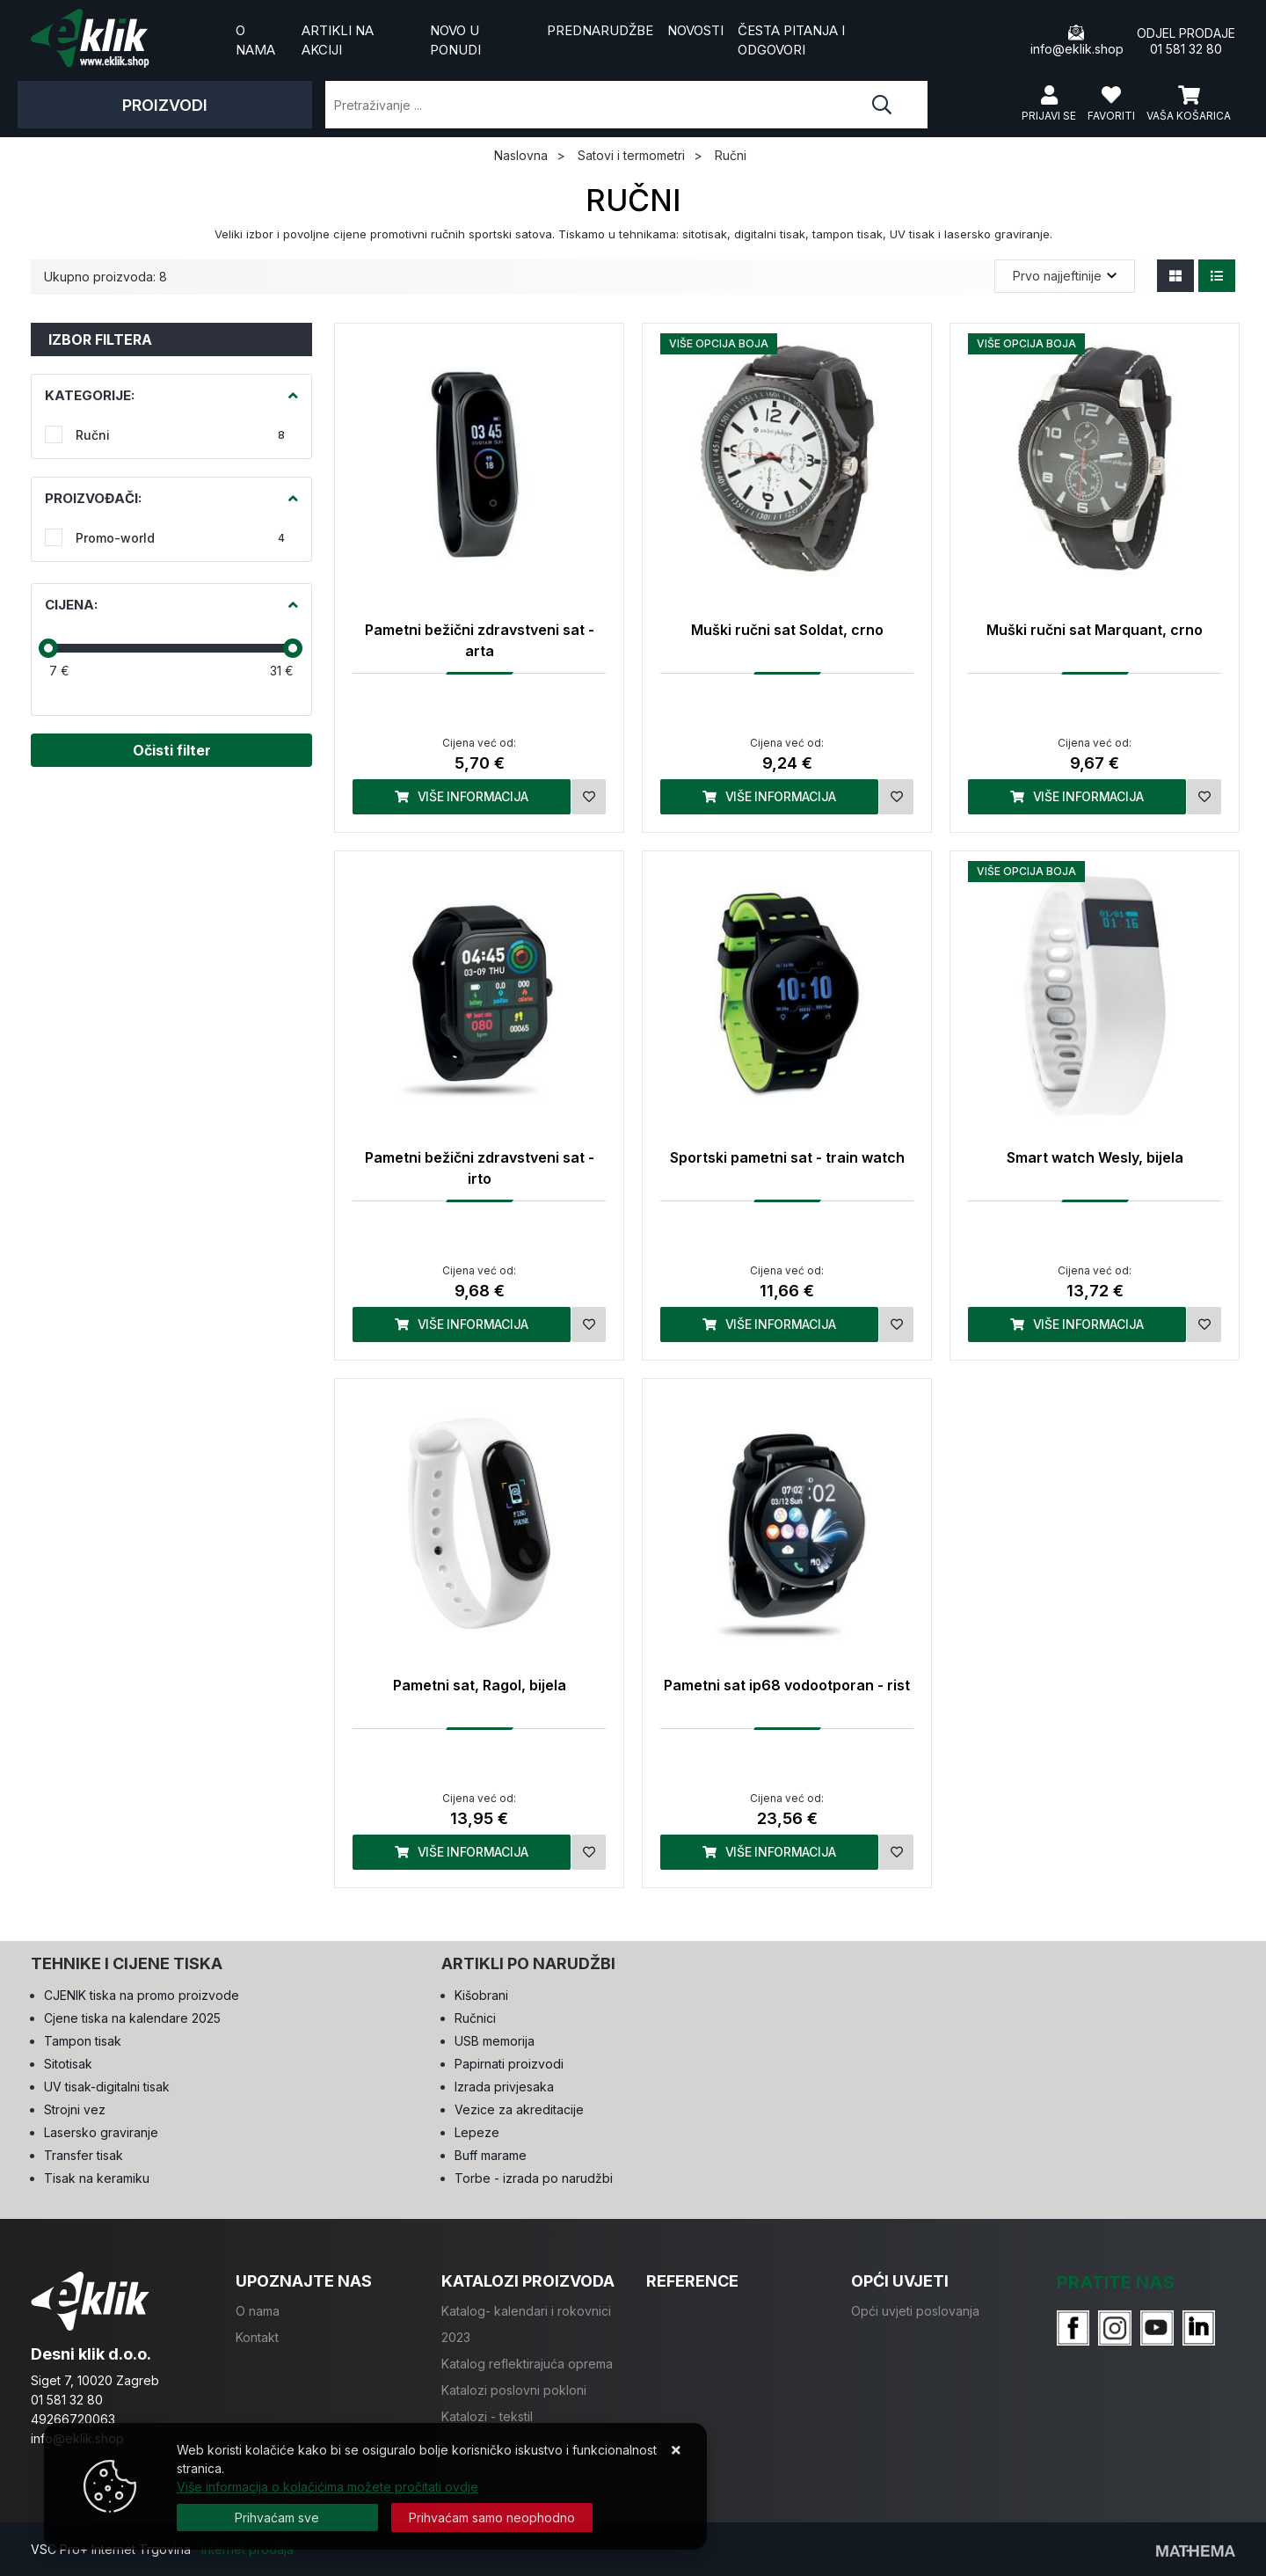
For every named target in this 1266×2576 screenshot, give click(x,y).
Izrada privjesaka (504, 2086)
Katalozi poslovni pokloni (513, 2390)
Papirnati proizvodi (509, 2063)
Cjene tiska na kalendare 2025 (132, 2017)
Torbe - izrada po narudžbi (534, 2178)
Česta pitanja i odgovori (791, 40)
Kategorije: (90, 395)
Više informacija (461, 796)
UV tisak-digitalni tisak (107, 2086)
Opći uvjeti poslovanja (915, 2310)
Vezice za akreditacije (519, 2109)
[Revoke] (492, 2517)
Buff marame (491, 2155)
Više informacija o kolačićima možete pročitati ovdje (327, 2486)
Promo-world (180, 537)
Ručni (180, 434)
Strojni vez (75, 2109)
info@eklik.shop (1077, 40)
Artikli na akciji (338, 40)
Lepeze (477, 2132)
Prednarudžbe (600, 30)
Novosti (695, 30)
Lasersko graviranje (101, 2132)
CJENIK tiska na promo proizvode (141, 1995)
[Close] (277, 2517)
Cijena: (71, 604)
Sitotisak (68, 2063)
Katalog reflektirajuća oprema (527, 2363)
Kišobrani (481, 1995)
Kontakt (257, 2337)
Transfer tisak (83, 2155)
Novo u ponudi (455, 40)
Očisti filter (172, 750)
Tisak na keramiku (96, 2178)
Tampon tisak (82, 2040)
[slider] (48, 648)
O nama (255, 40)
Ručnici (475, 2017)
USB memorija (495, 2040)
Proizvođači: (93, 498)
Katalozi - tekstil (487, 2416)
